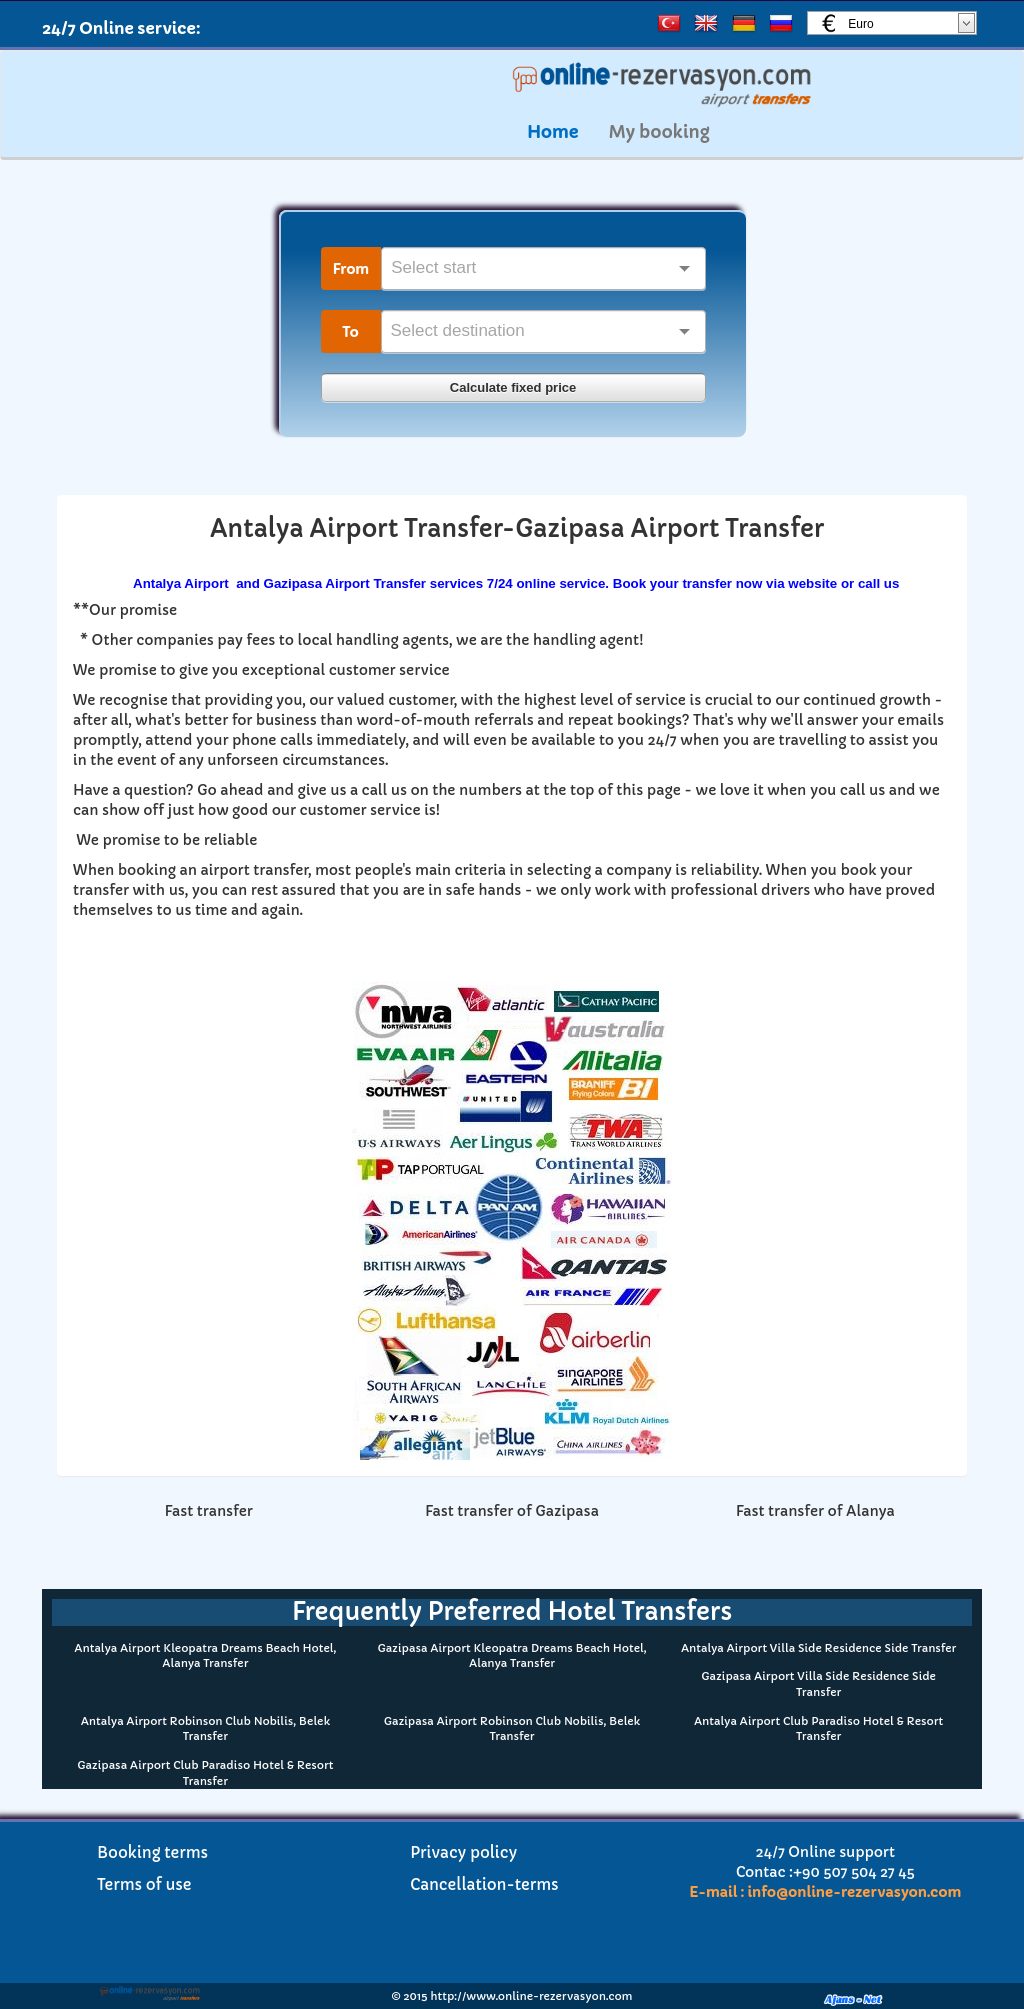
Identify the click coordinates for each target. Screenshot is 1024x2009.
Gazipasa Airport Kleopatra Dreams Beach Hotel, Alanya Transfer (511, 1656)
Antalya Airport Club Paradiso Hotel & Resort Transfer (818, 1729)
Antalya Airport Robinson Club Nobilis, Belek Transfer (205, 1729)
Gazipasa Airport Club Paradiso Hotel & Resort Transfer (205, 1773)
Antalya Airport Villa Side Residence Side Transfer (818, 1648)
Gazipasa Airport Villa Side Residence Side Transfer (818, 1684)
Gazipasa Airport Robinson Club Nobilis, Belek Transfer (512, 1729)
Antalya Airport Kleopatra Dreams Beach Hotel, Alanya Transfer (205, 1656)
